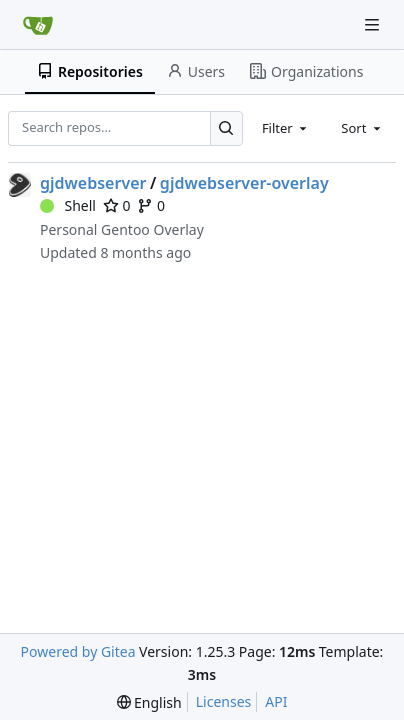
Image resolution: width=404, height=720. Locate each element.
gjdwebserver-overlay (244, 183)
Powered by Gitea (78, 651)
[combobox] (286, 128)
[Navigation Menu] (374, 24)
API (276, 701)
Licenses (224, 701)
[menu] (149, 702)
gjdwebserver (93, 183)
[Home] (38, 25)
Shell (68, 205)
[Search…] (226, 128)
